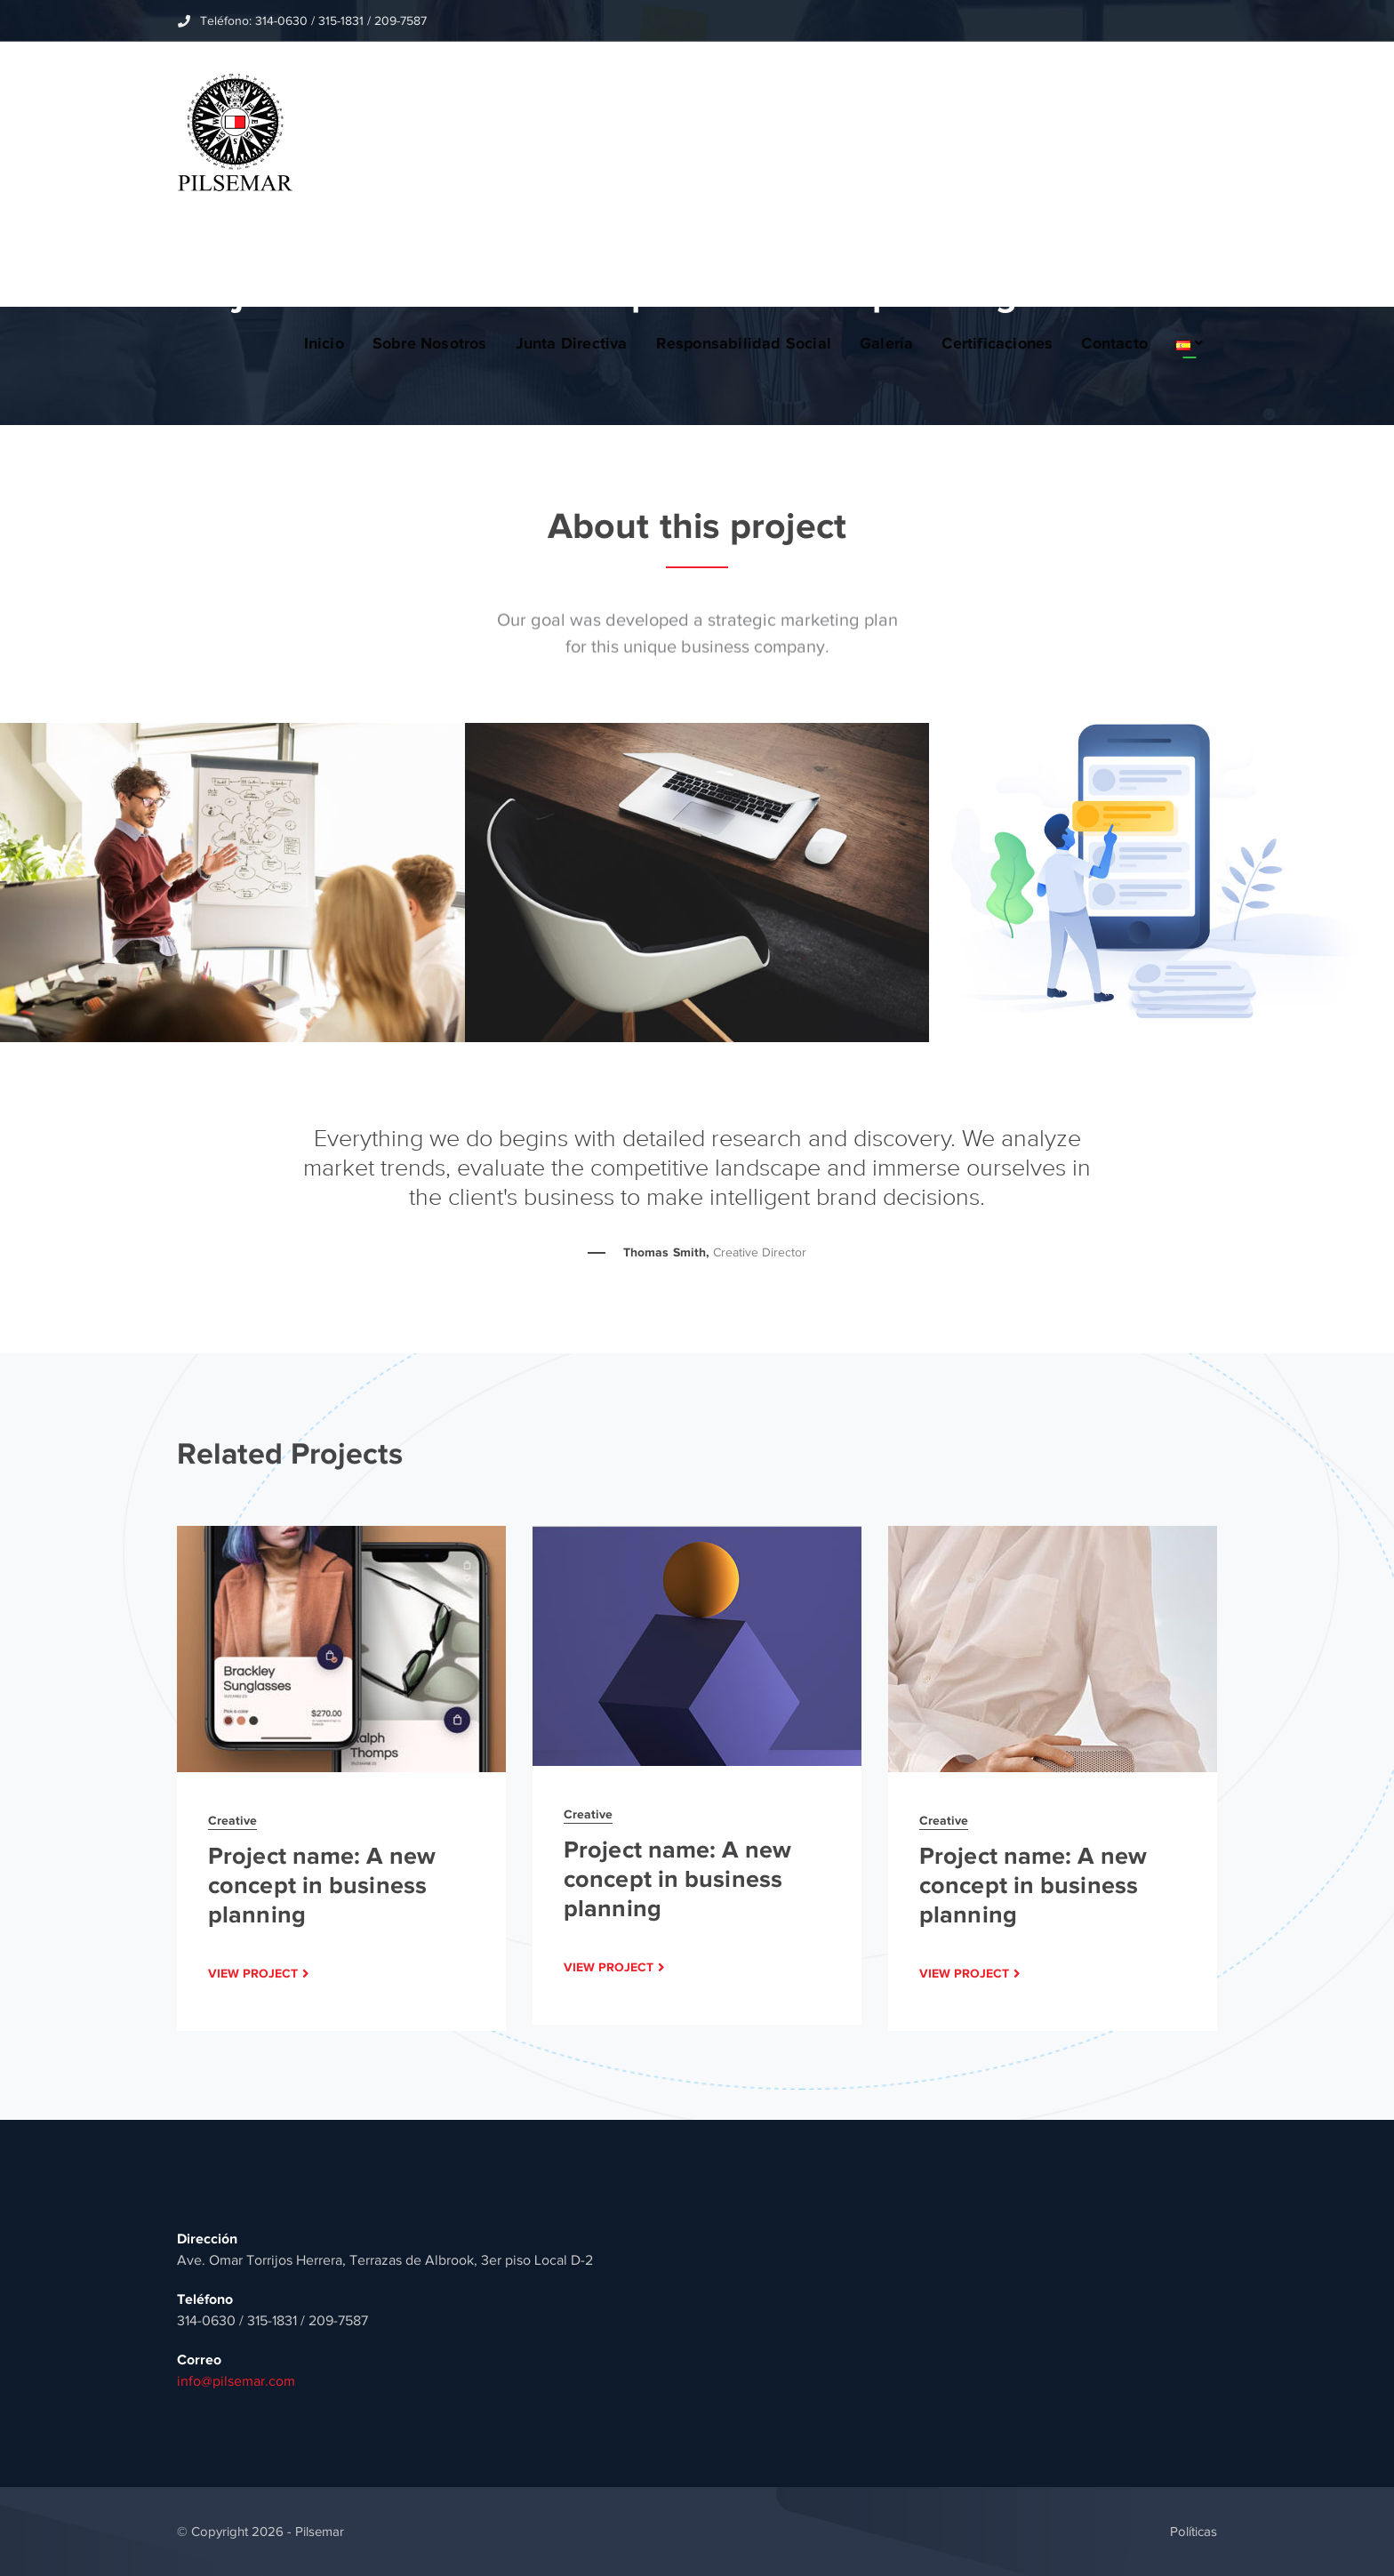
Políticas (1193, 2531)
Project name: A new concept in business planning (322, 1885)
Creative (232, 1820)
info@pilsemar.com (236, 2381)
